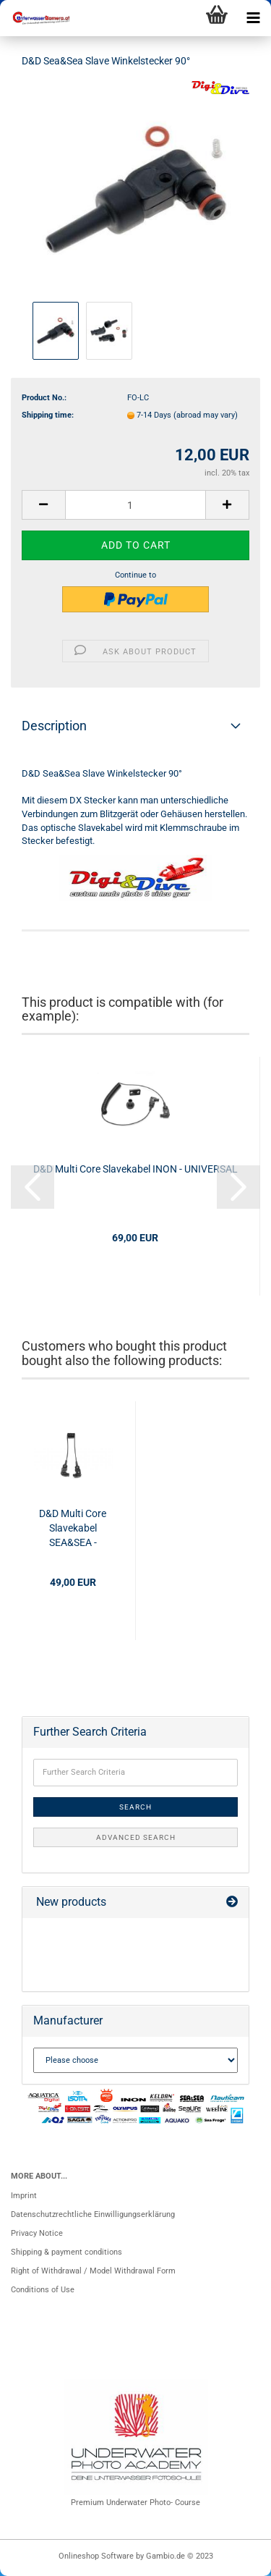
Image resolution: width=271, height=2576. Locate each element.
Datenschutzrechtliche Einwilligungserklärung (93, 2214)
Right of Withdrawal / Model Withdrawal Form (93, 2271)
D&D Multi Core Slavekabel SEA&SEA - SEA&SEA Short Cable (73, 1529)
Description (54, 725)
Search (135, 1807)
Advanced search (136, 1837)
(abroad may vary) (205, 415)
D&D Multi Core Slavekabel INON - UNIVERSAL (135, 1169)
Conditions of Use (42, 2289)
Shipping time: (48, 415)
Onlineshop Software (96, 2556)
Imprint (24, 2195)
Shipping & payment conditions (66, 2252)
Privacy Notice (37, 2233)
